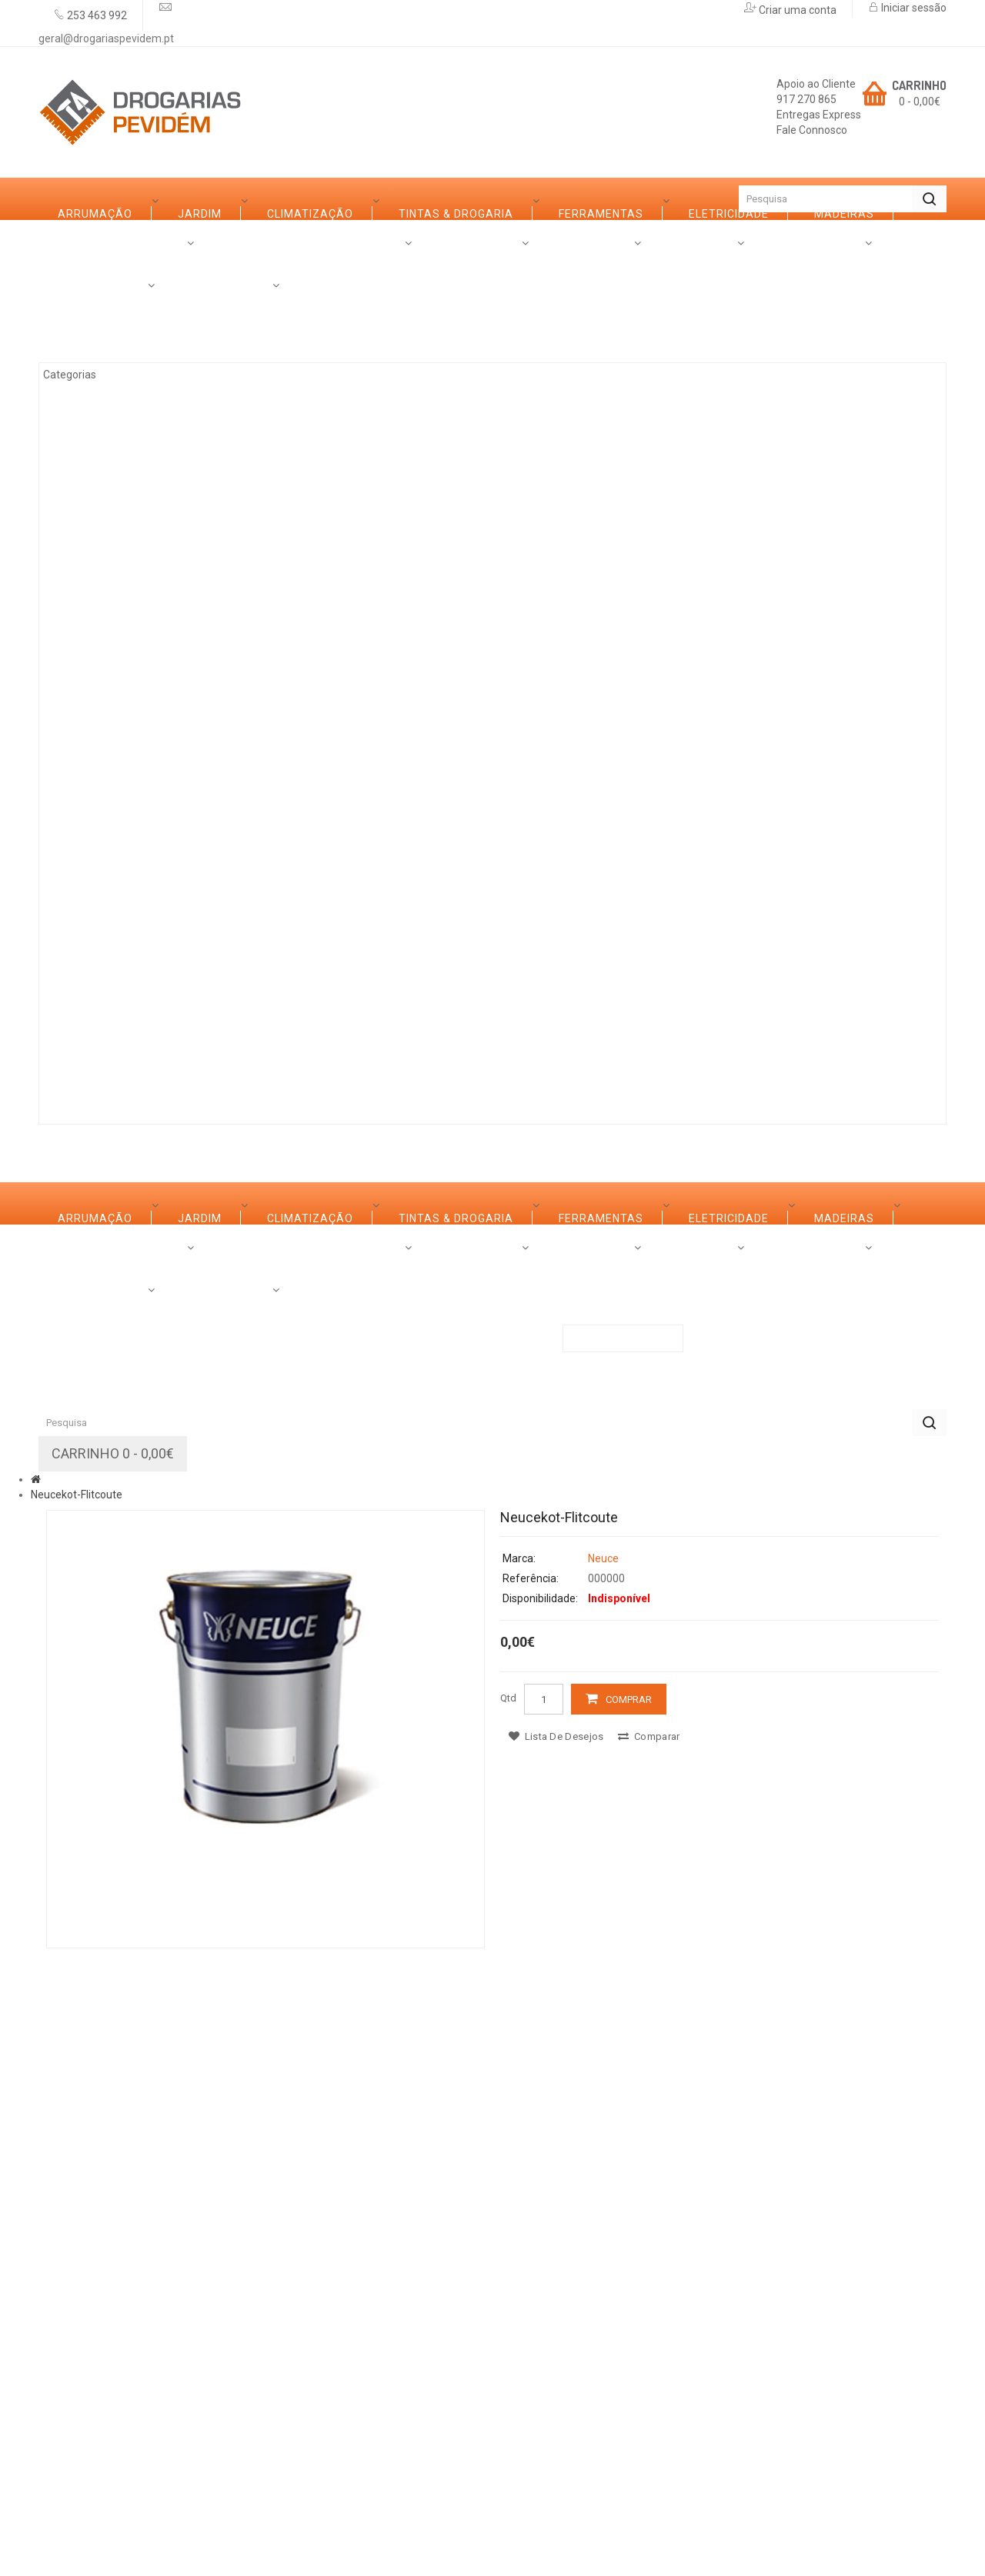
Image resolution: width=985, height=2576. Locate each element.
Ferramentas (117, 481)
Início (65, 199)
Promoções (382, 1061)
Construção (114, 947)
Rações (98, 989)
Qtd (508, 2302)
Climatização (118, 397)
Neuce (603, 2163)
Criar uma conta (796, 10)
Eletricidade (115, 524)
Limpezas (103, 820)
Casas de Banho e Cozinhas (161, 693)
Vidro (92, 651)
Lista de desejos (556, 2341)
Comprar (629, 2304)
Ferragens (108, 777)
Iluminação (110, 904)
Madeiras (105, 566)
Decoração (110, 735)
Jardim (97, 354)
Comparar (648, 2341)
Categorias (94, 241)
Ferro (93, 608)
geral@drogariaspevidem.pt (106, 38)
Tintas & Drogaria (132, 439)
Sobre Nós (90, 1061)
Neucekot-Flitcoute (76, 2099)
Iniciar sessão (913, 8)
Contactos (492, 1061)
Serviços (278, 1061)
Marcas (187, 1061)
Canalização (116, 862)
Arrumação (112, 312)
